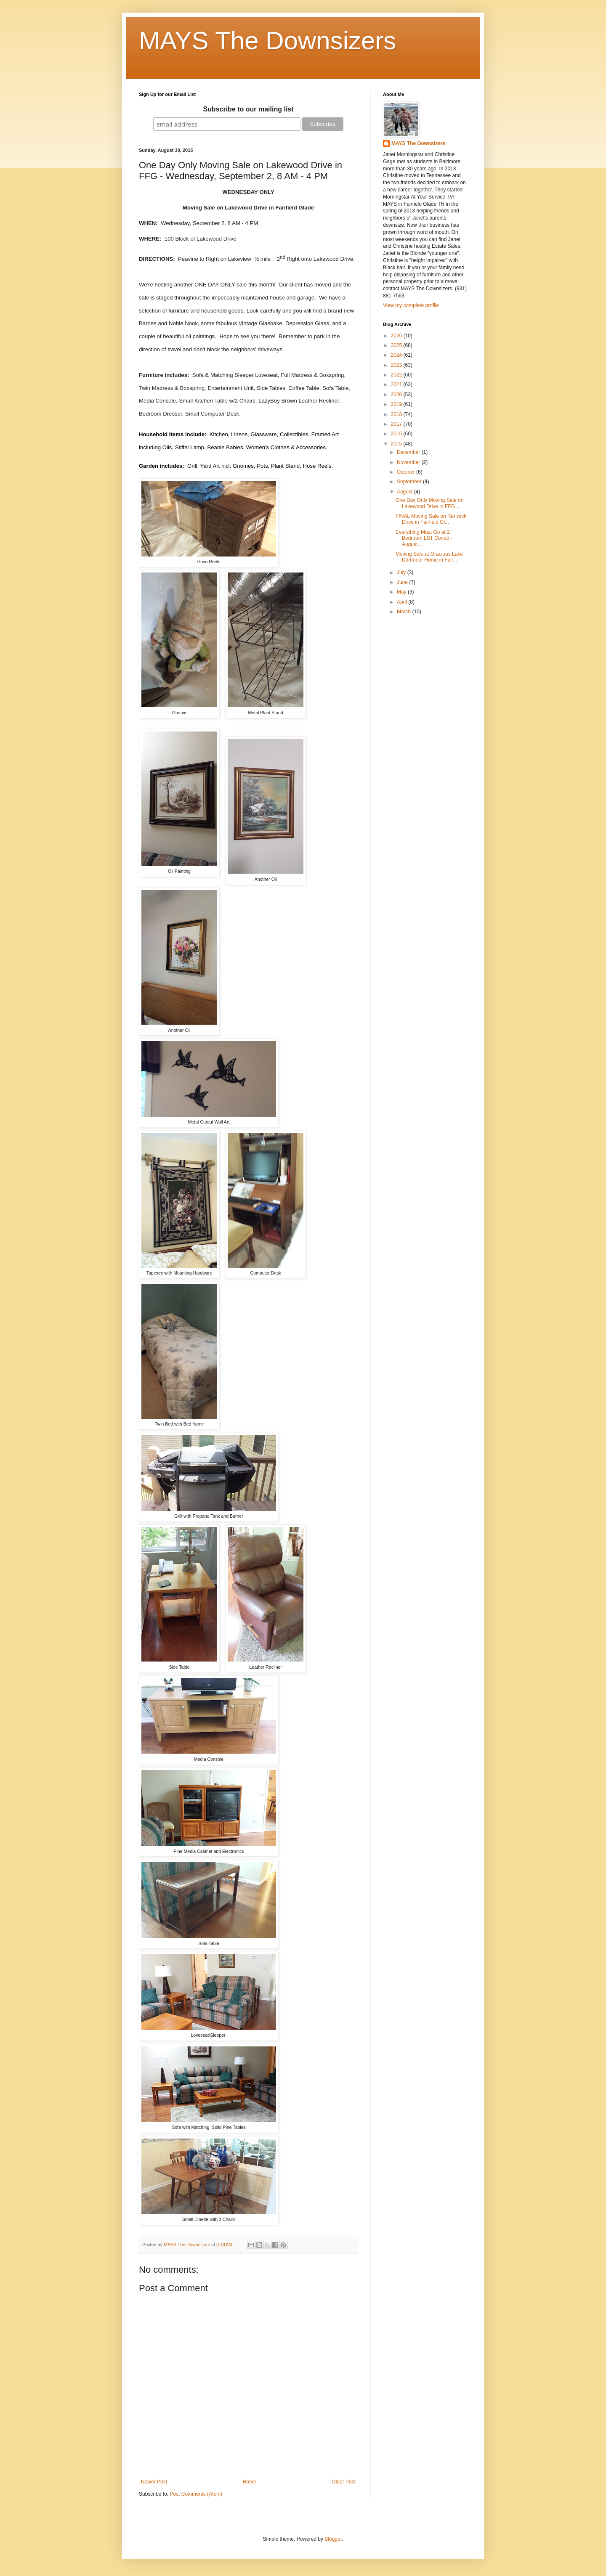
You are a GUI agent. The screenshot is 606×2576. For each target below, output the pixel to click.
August (405, 492)
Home (249, 2482)
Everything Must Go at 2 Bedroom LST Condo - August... (424, 538)
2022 (397, 375)
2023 (397, 365)
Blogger (333, 2539)
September (410, 482)
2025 (397, 345)
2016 (397, 434)
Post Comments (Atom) (196, 2494)
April (402, 602)
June (403, 582)
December (409, 452)
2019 (397, 404)
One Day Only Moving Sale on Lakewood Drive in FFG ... (429, 503)
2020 (397, 395)
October (406, 472)
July (402, 572)
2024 (397, 355)
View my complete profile (411, 305)
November (409, 462)
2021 (397, 384)
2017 (397, 424)
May (402, 592)
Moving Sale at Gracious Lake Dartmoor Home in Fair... (429, 557)
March (404, 612)
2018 (397, 414)
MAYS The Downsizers (267, 41)
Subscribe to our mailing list (248, 109)
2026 (397, 336)
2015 (397, 444)
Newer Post (154, 2482)
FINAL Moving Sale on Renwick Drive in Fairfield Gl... (431, 519)
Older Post (344, 2482)
